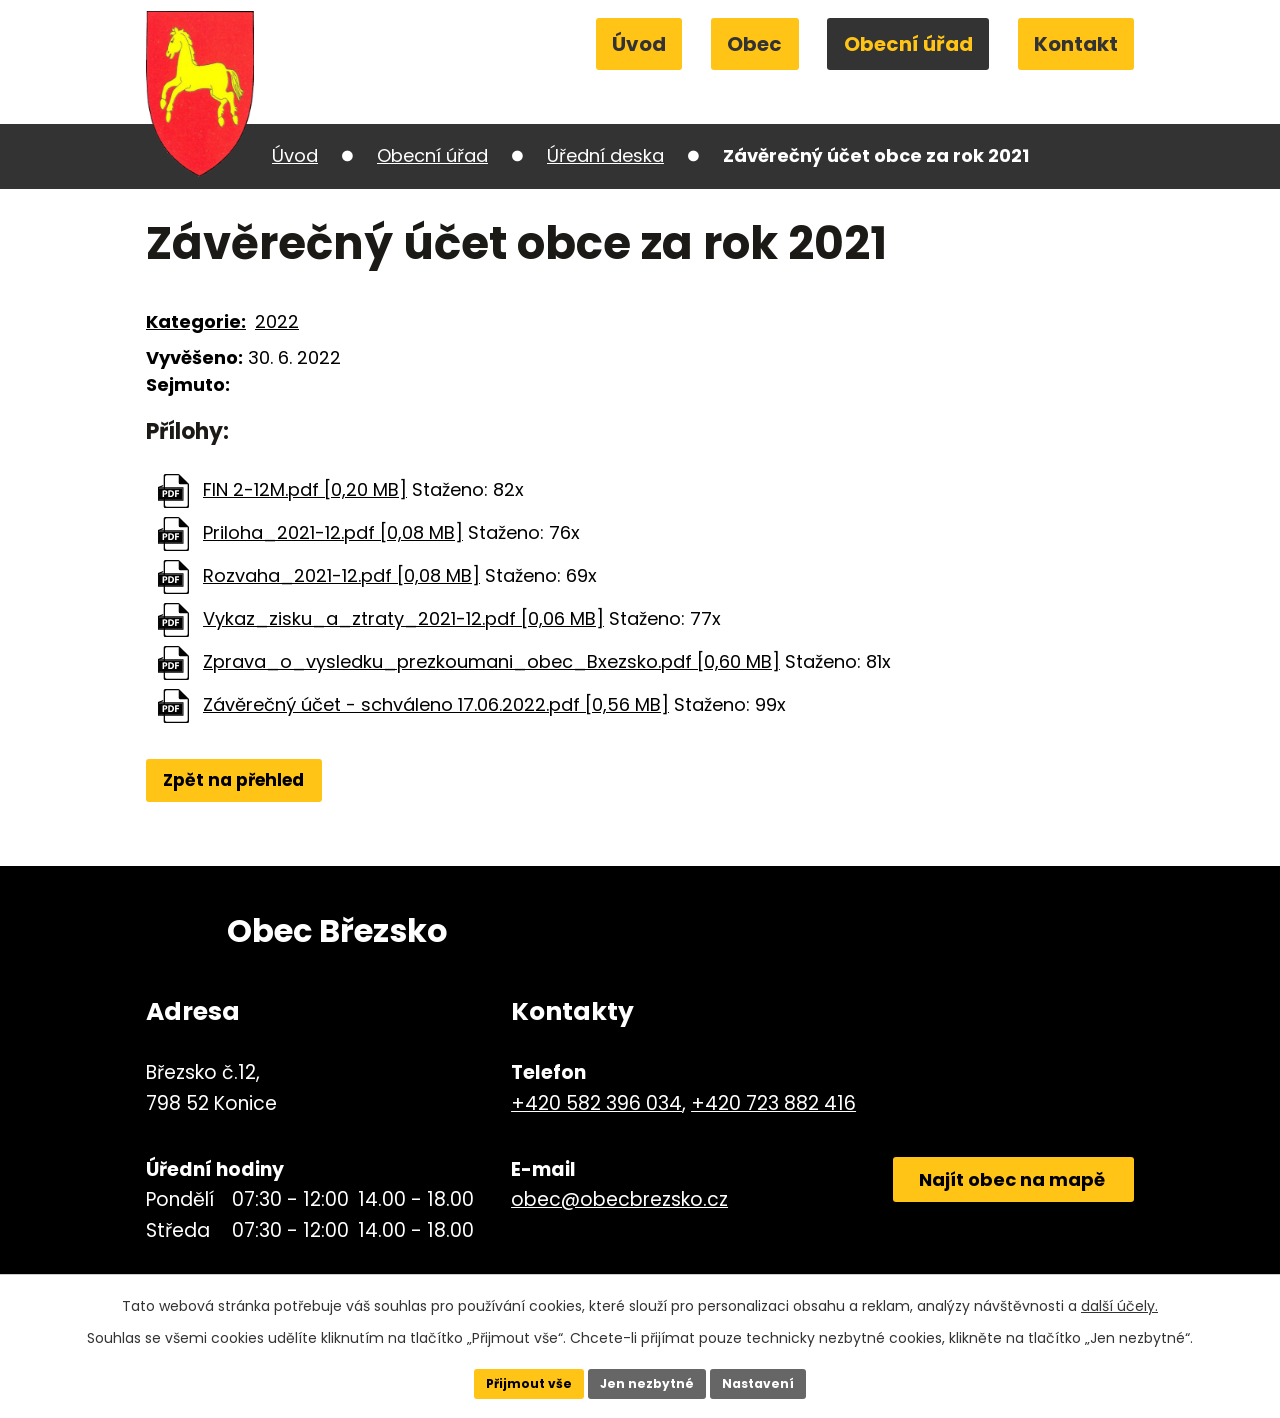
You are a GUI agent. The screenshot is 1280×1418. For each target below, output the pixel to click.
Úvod (639, 44)
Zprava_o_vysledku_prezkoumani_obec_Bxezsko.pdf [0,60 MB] (491, 661)
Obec (754, 44)
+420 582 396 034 (574, 1112)
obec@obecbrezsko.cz (597, 1209)
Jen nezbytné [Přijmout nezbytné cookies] (647, 1381)
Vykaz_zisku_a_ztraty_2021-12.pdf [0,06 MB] (403, 618)
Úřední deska (605, 155)
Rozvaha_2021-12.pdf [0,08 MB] (341, 575)
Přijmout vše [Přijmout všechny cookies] (515, 1381)
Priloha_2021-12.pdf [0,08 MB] (333, 532)
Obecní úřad (908, 44)
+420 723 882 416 (751, 1112)
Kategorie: (196, 321)
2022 (277, 321)
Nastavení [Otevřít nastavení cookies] (772, 1381)
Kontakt (1076, 44)
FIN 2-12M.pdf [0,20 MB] (305, 489)
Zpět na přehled (248, 785)
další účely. (1119, 1301)
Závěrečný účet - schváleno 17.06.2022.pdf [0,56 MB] (436, 704)
